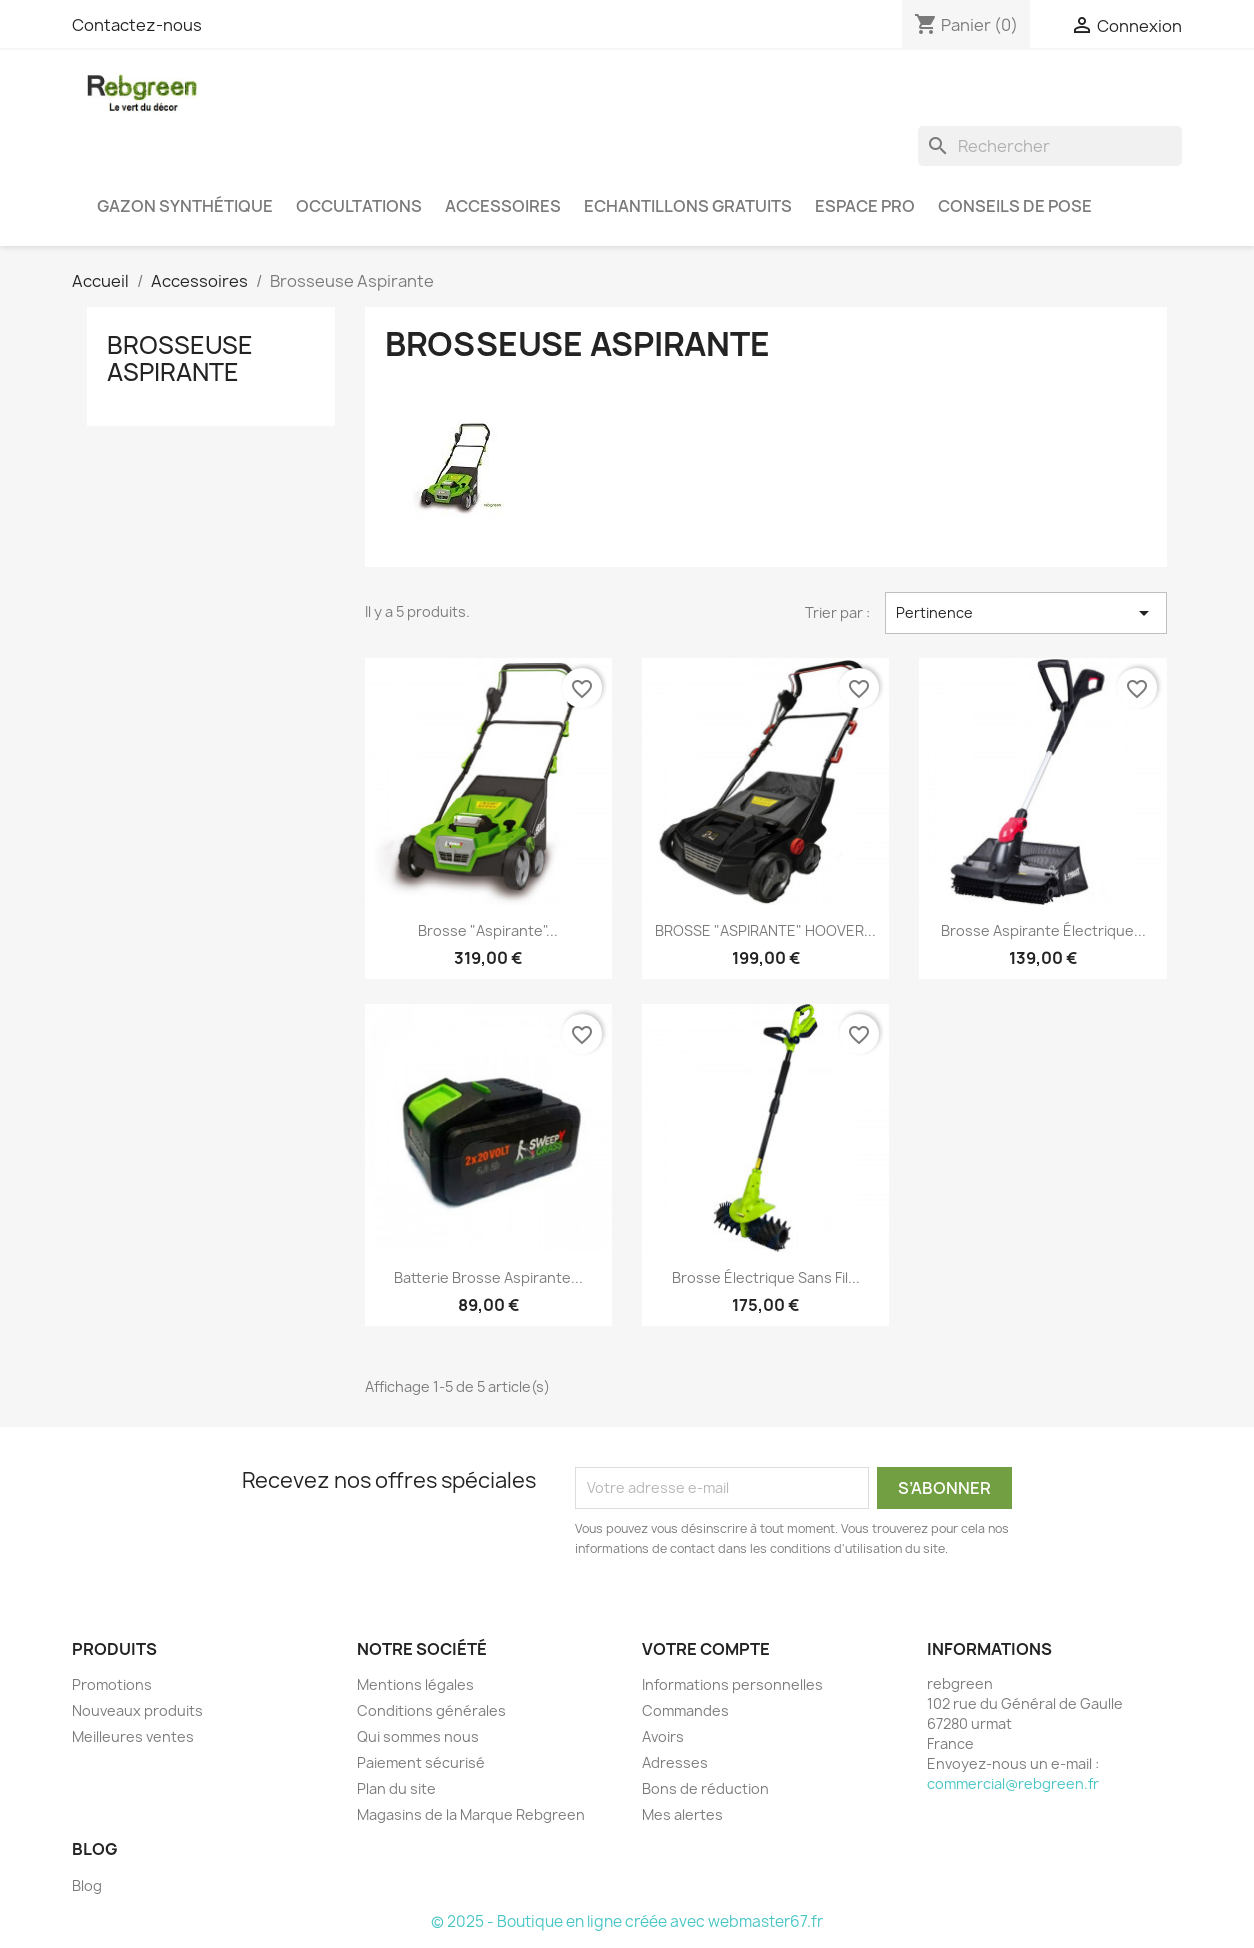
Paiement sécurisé (421, 1762)
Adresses (675, 1762)
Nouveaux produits (137, 1710)
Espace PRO (865, 206)
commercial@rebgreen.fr (1013, 1783)
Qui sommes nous (418, 1736)
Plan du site (396, 1788)
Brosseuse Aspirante (180, 358)
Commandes (685, 1710)
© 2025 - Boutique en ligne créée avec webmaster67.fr (627, 1921)
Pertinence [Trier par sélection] (1026, 613)
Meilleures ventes (133, 1736)
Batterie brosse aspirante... (488, 1277)
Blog (87, 1885)
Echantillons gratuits (688, 206)
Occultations (359, 206)
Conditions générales (431, 1710)
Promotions (112, 1684)
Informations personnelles (732, 1684)
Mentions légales (415, 1684)
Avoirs (663, 1736)
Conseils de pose (1015, 206)
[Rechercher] (1050, 146)
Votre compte (706, 1649)
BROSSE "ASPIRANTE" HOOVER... (765, 930)
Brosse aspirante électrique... (1043, 930)
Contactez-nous (137, 25)
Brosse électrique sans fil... (766, 1277)
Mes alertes (682, 1814)
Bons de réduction (705, 1788)
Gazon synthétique (185, 206)
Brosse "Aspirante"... (488, 930)
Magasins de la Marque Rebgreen (471, 1814)
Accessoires (503, 206)
